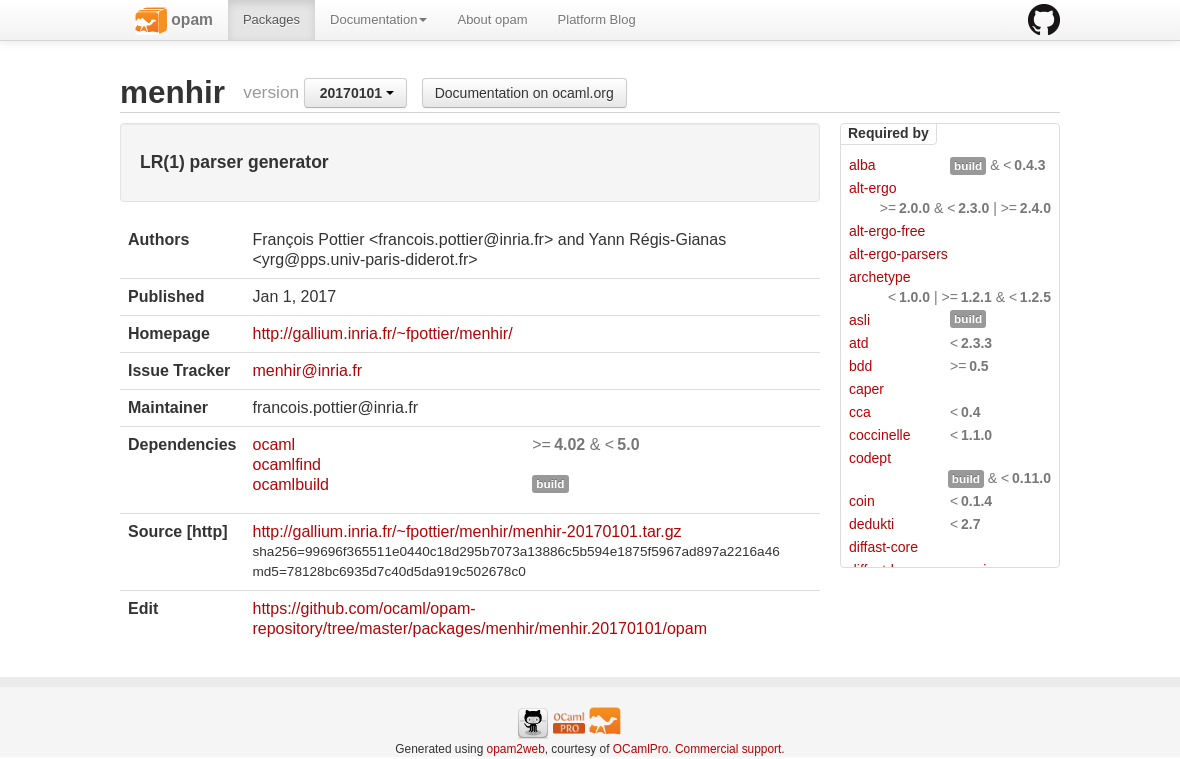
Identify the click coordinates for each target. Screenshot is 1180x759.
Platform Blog (597, 19)
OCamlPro (641, 749)
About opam (492, 19)
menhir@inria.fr (307, 370)
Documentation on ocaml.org (524, 93)
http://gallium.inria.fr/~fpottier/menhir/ (382, 333)
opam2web (516, 749)
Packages (271, 19)
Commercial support (728, 749)
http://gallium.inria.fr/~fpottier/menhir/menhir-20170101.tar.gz (466, 531)
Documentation (378, 19)
